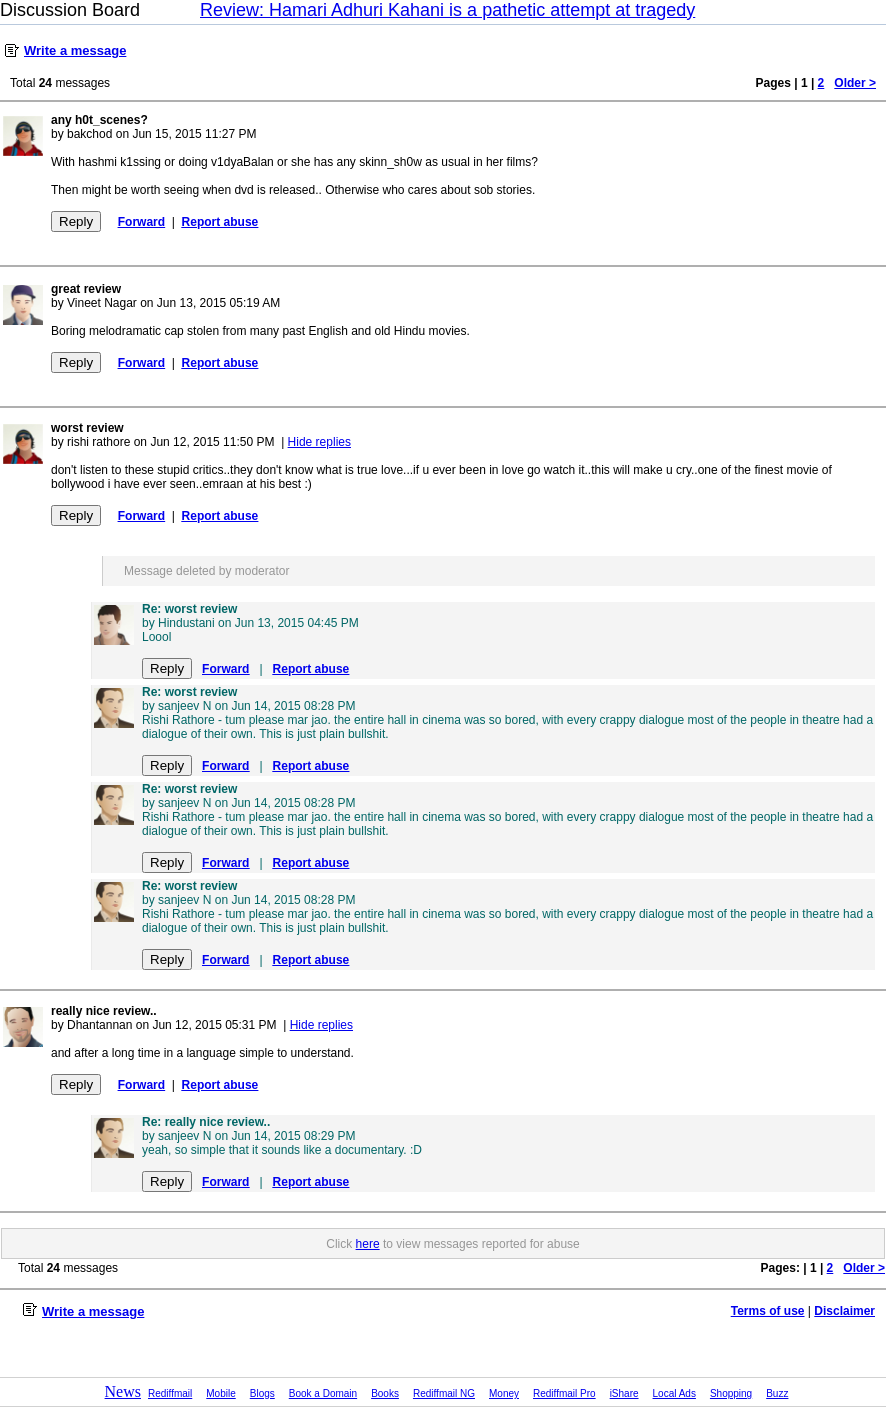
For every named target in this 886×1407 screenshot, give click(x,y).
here (368, 1244)
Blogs (262, 1393)
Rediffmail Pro (564, 1393)
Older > (855, 83)
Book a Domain (323, 1393)
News (123, 1391)
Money (504, 1393)
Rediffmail (170, 1393)
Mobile (220, 1393)
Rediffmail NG (444, 1393)
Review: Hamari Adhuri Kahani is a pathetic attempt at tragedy (447, 10)
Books (385, 1393)
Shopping (731, 1393)
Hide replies (319, 442)
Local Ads (674, 1393)
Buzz (777, 1393)
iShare (624, 1393)
